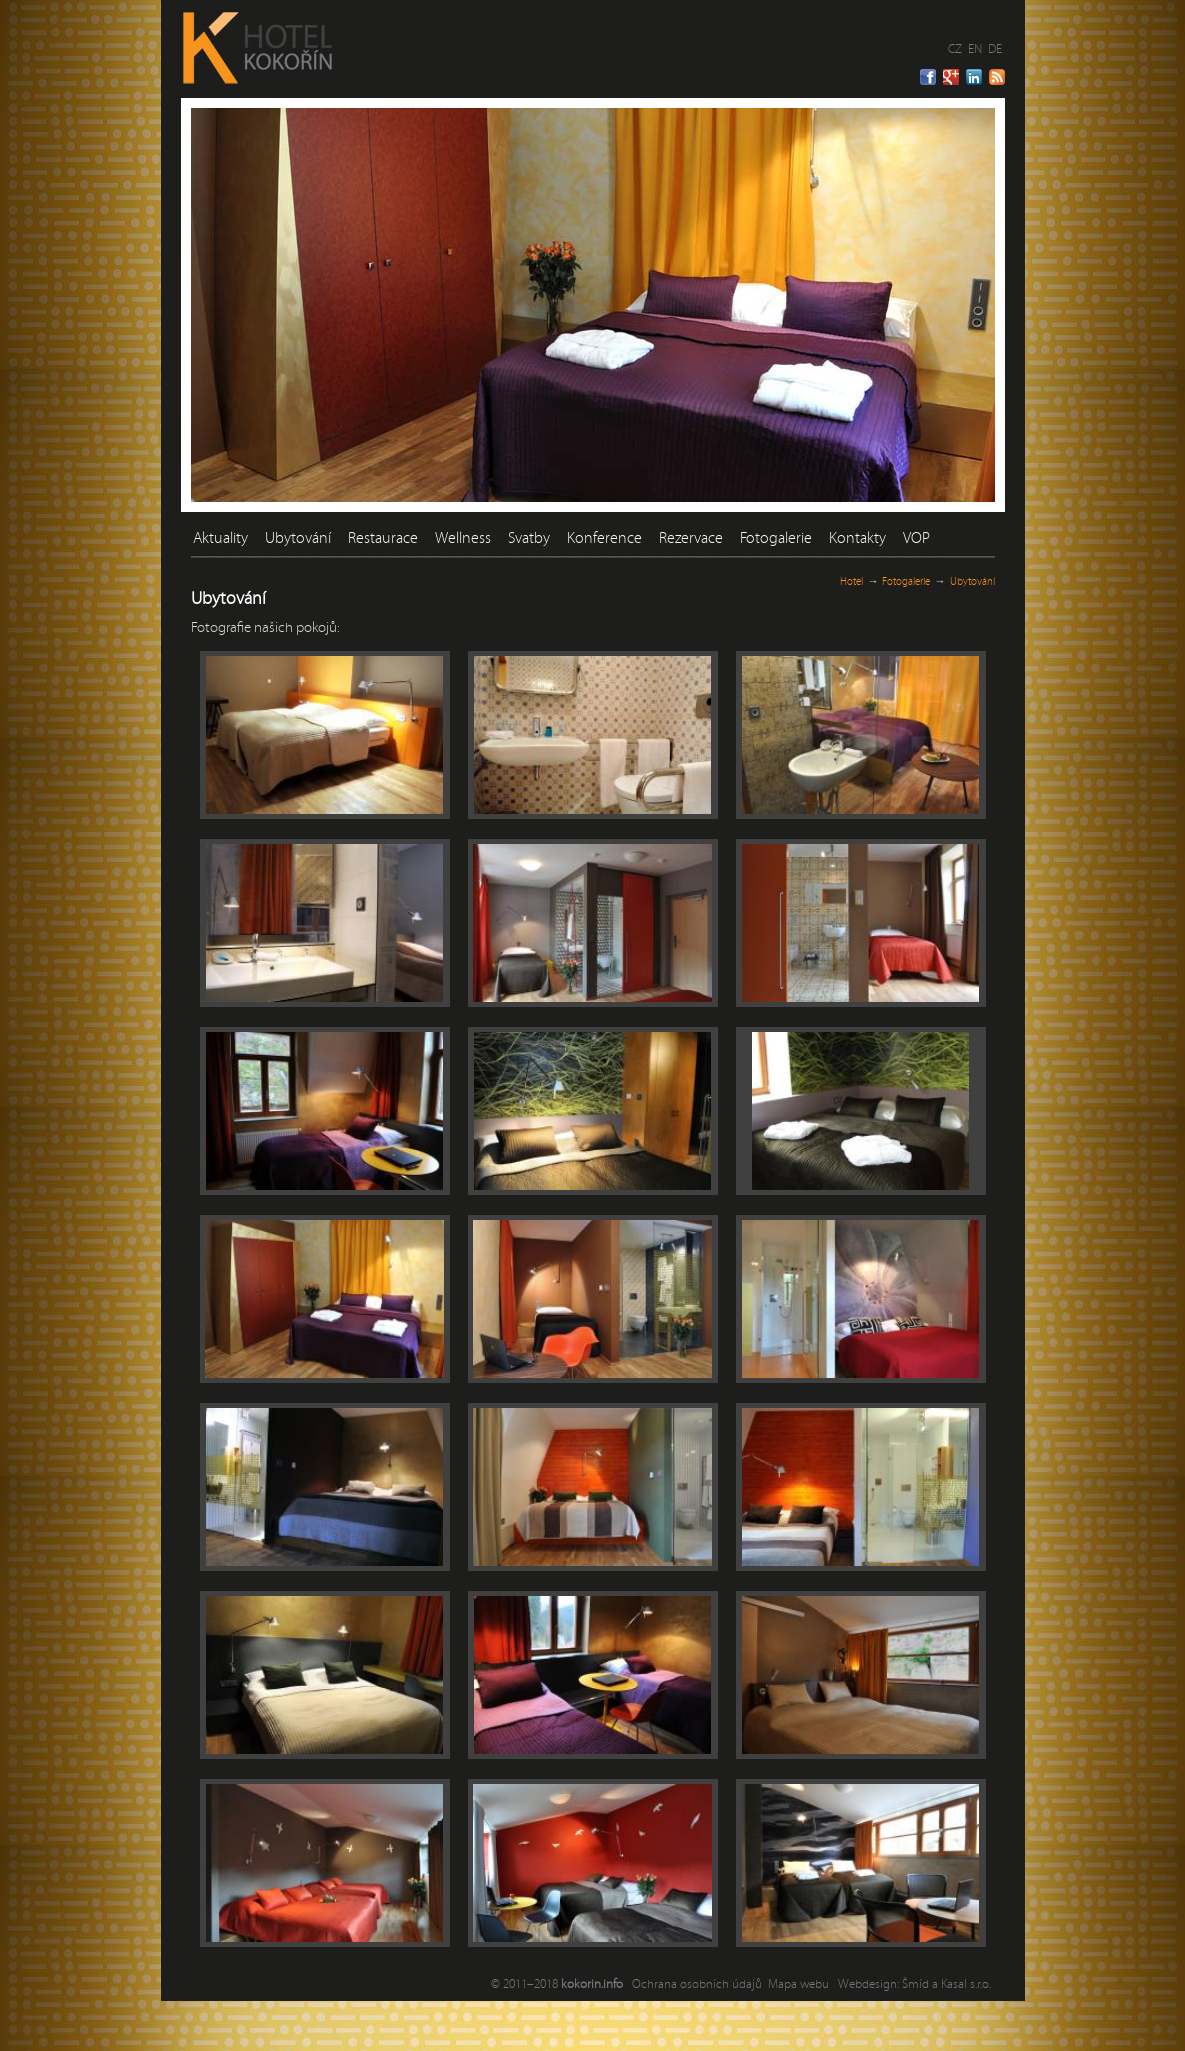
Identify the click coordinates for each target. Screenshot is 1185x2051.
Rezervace (691, 538)
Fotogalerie (776, 538)
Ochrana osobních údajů (697, 1984)
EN (975, 49)
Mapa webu (798, 1984)
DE (995, 49)
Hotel (851, 581)
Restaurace (383, 538)
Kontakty (857, 538)
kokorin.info (592, 1984)
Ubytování (298, 538)
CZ (955, 49)
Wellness (463, 538)
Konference (604, 538)
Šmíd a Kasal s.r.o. (946, 1984)
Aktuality (220, 538)
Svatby (529, 538)
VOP (916, 538)
